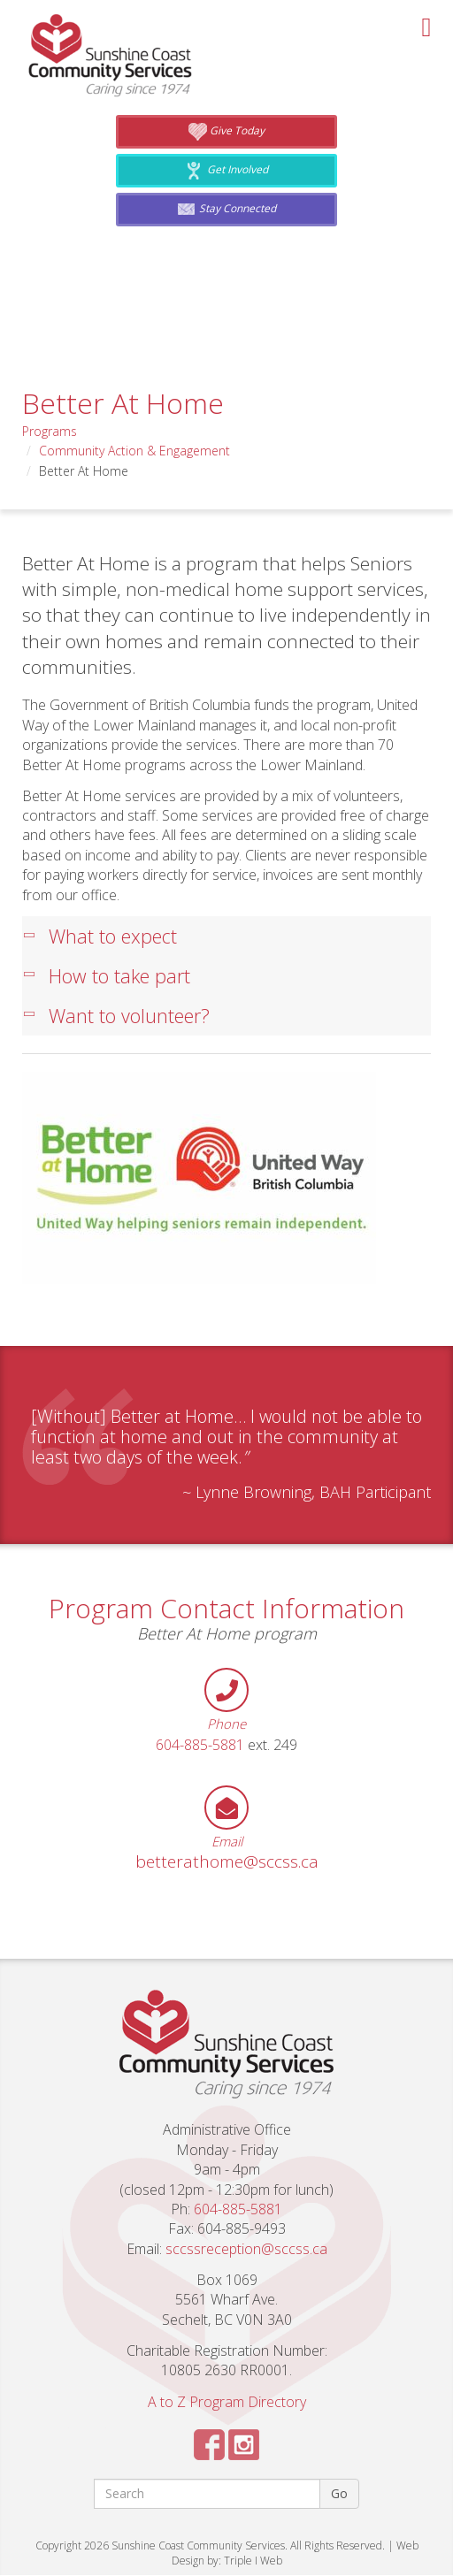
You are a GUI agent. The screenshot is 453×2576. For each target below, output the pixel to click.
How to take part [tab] (106, 976)
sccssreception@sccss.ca (246, 2249)
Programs (49, 431)
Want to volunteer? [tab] (116, 1017)
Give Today (226, 132)
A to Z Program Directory (227, 2402)
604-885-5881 (200, 1745)
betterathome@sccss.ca (227, 1863)
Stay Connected (227, 209)
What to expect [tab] (100, 936)
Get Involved (227, 171)
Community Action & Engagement (134, 450)
